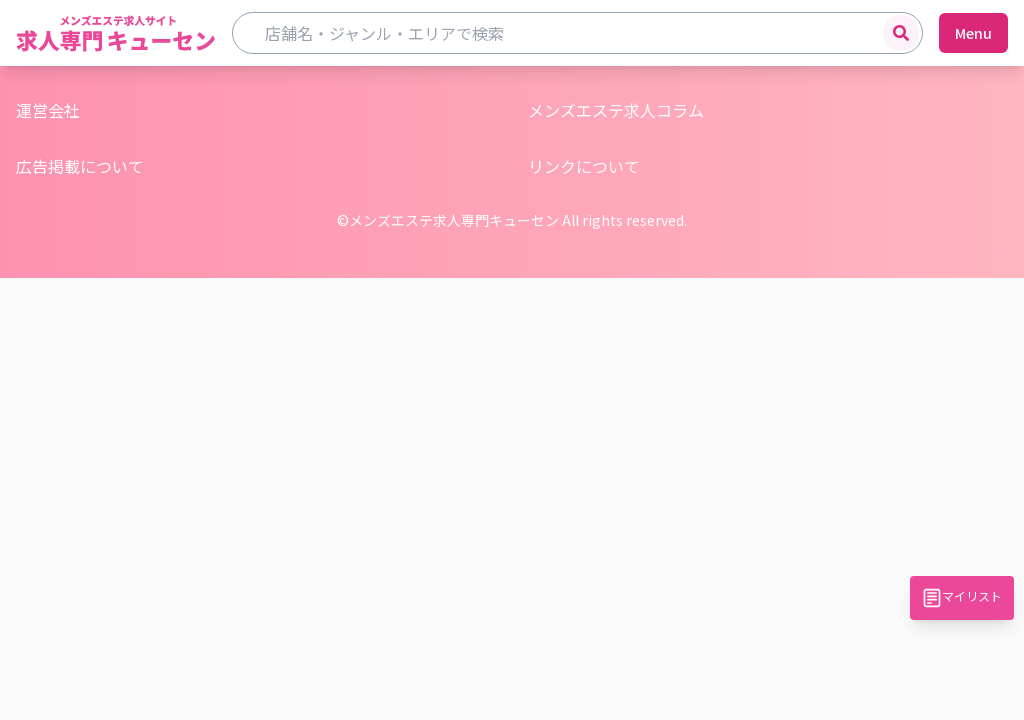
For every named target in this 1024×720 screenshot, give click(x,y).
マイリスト (962, 597)
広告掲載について (80, 166)
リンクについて (584, 166)
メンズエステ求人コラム (616, 110)
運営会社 (48, 110)
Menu (973, 33)
